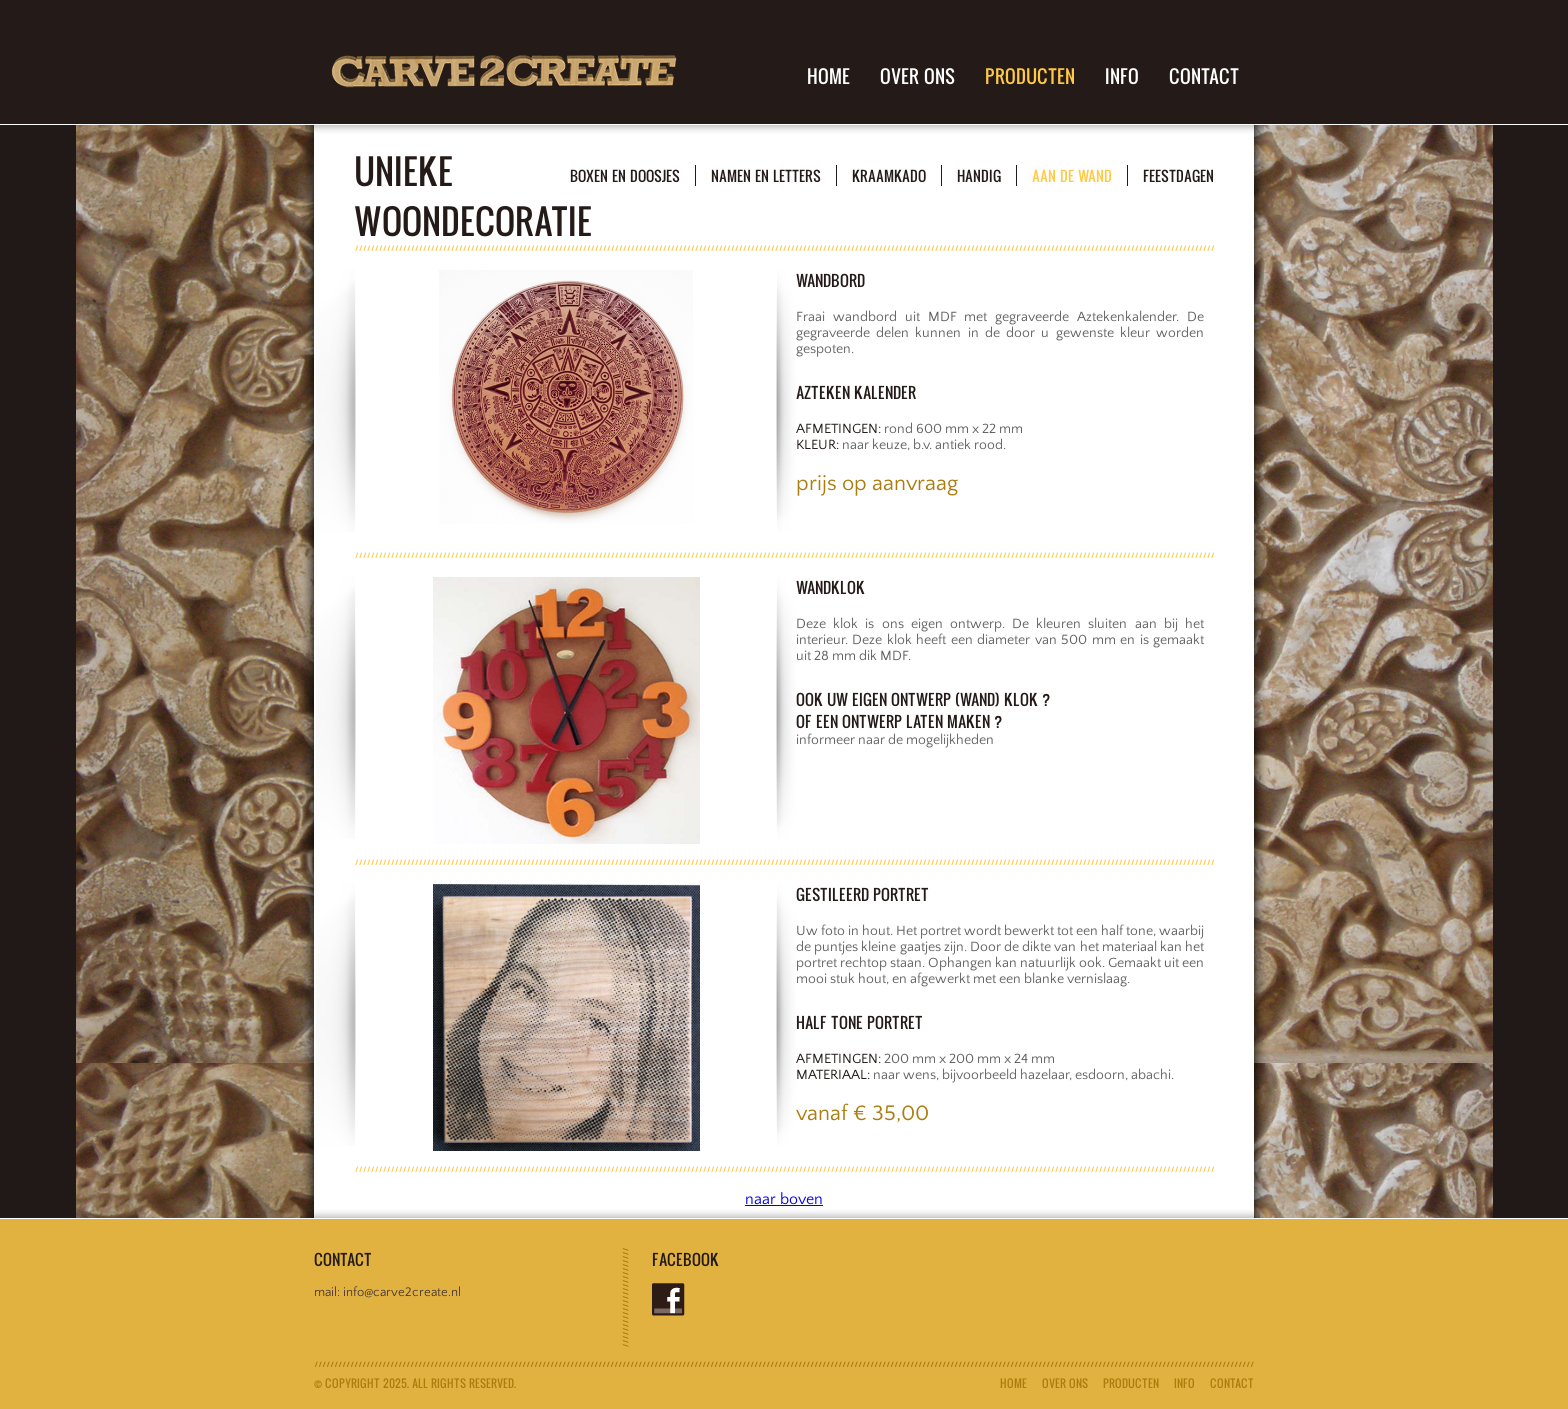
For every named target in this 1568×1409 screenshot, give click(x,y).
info (1122, 76)
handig (979, 175)
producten (1030, 76)
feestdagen (1178, 175)
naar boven (784, 1199)
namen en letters (766, 175)
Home (828, 76)
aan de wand (1072, 175)
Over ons (917, 76)
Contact (1204, 76)
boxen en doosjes (625, 175)
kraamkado (889, 175)
